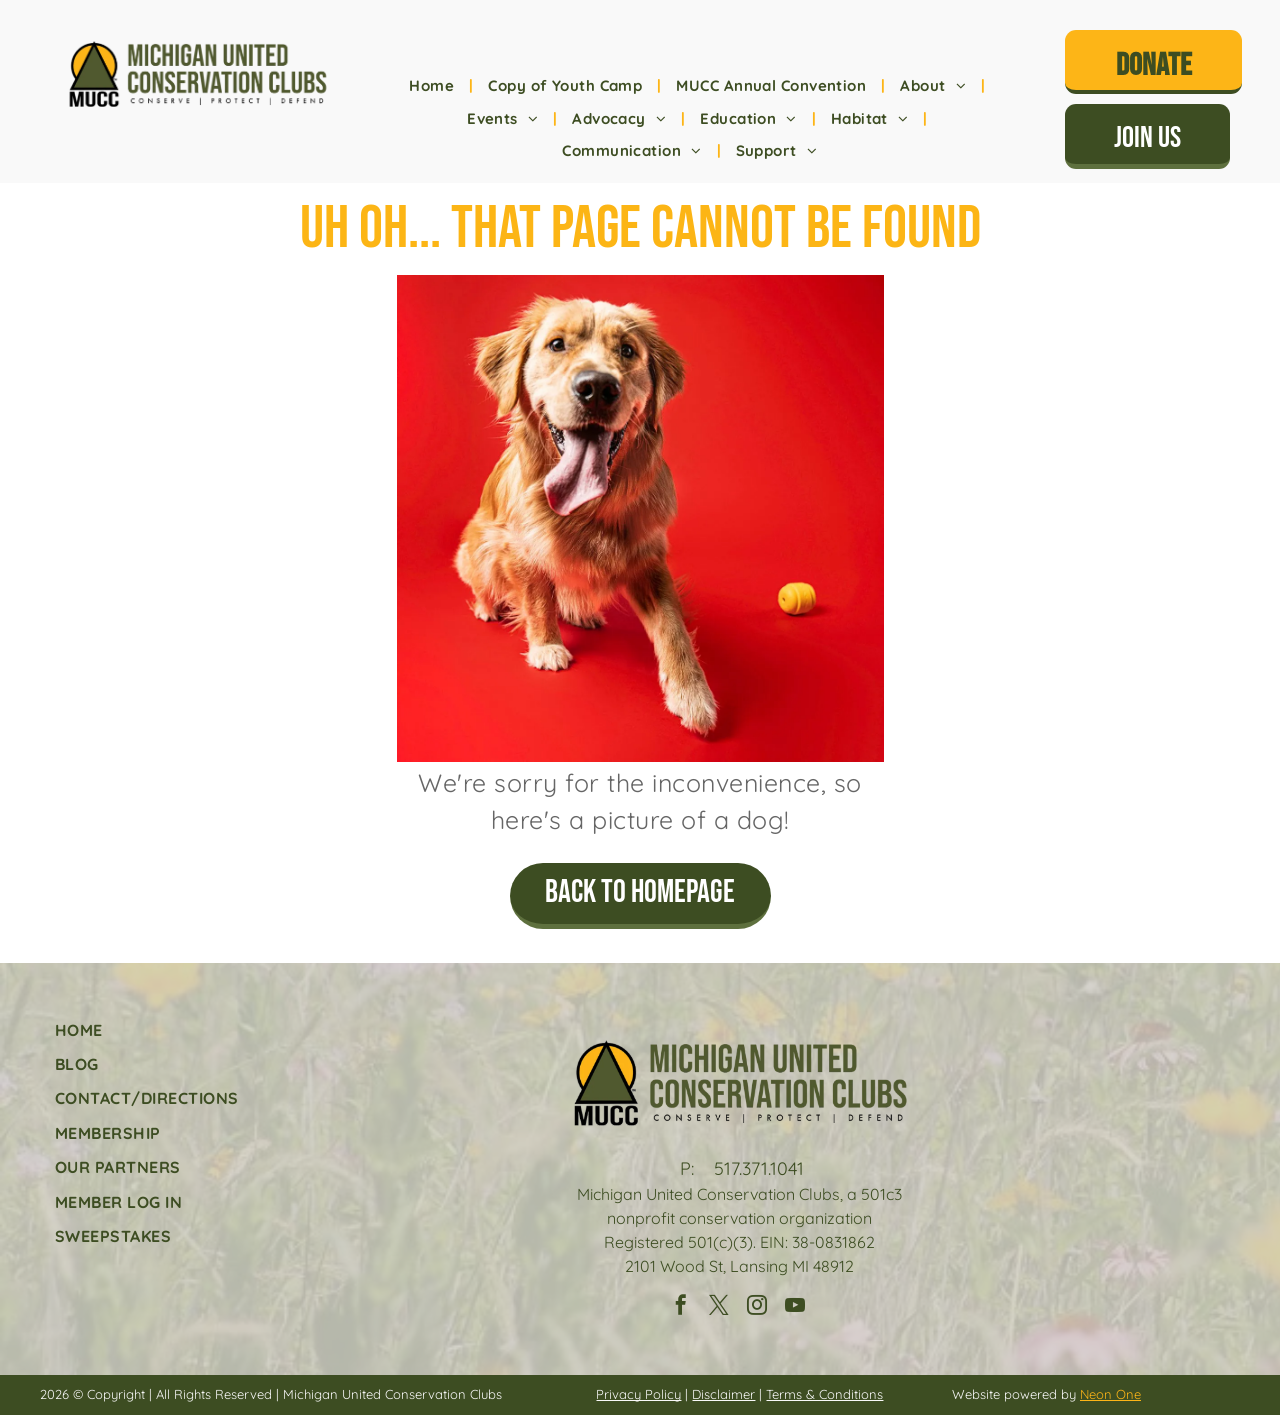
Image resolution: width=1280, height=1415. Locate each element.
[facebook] (681, 1307)
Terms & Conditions (824, 1394)
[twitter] (719, 1307)
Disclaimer (723, 1394)
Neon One (1110, 1394)
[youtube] (795, 1307)
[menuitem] (433, 86)
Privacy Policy (638, 1394)
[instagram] (757, 1307)
